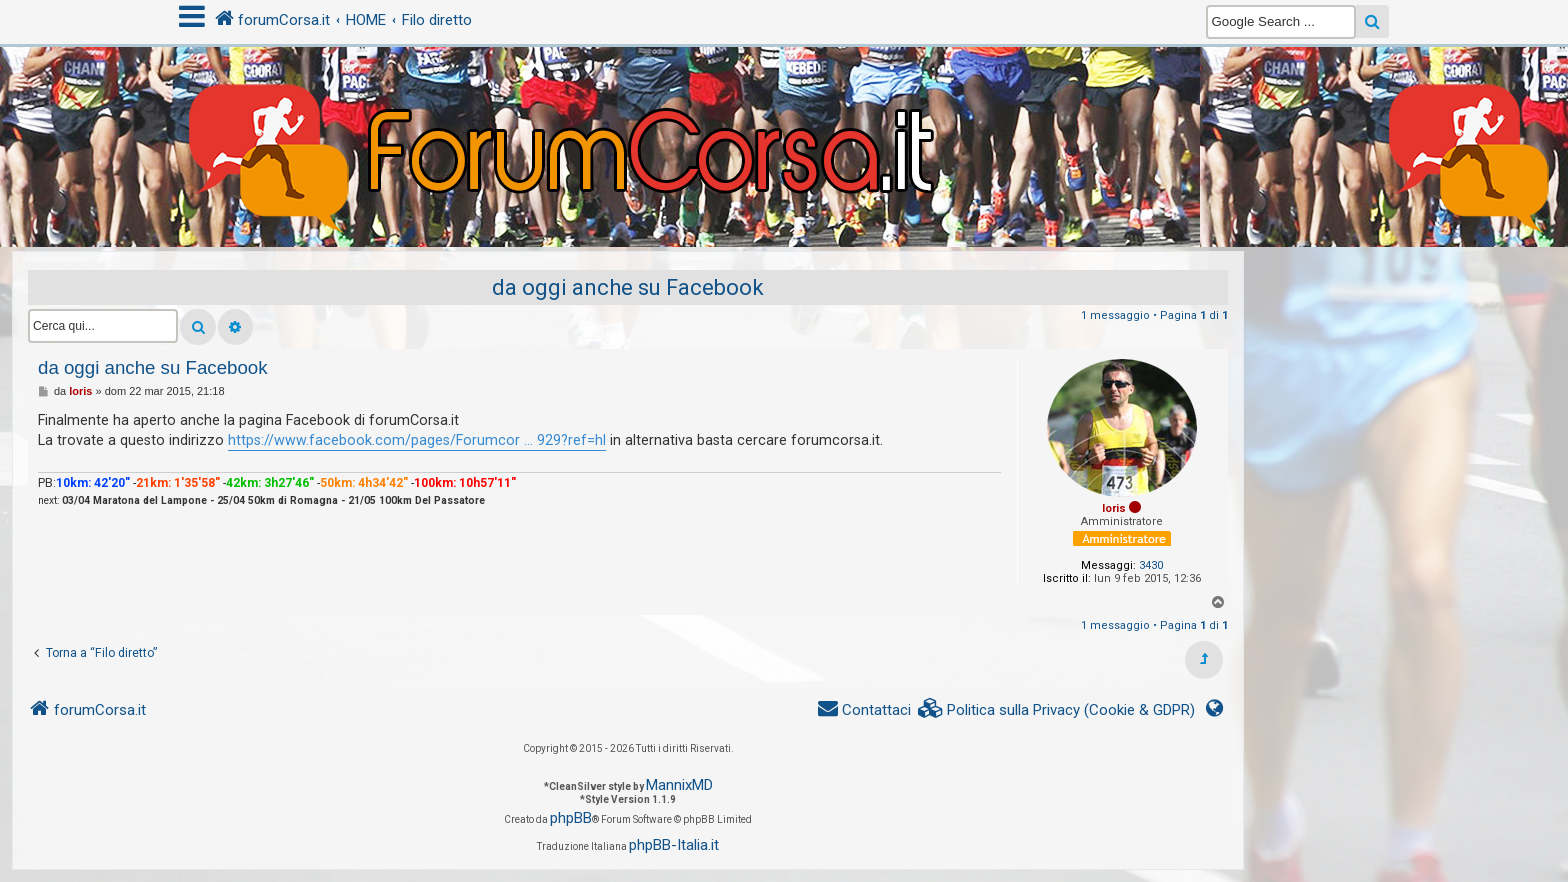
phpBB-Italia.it (674, 845)
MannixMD (679, 785)
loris (1114, 508)
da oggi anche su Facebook (628, 287)
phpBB (571, 818)
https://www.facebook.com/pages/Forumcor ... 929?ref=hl (417, 440)
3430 (1151, 565)
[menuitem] (1057, 710)
